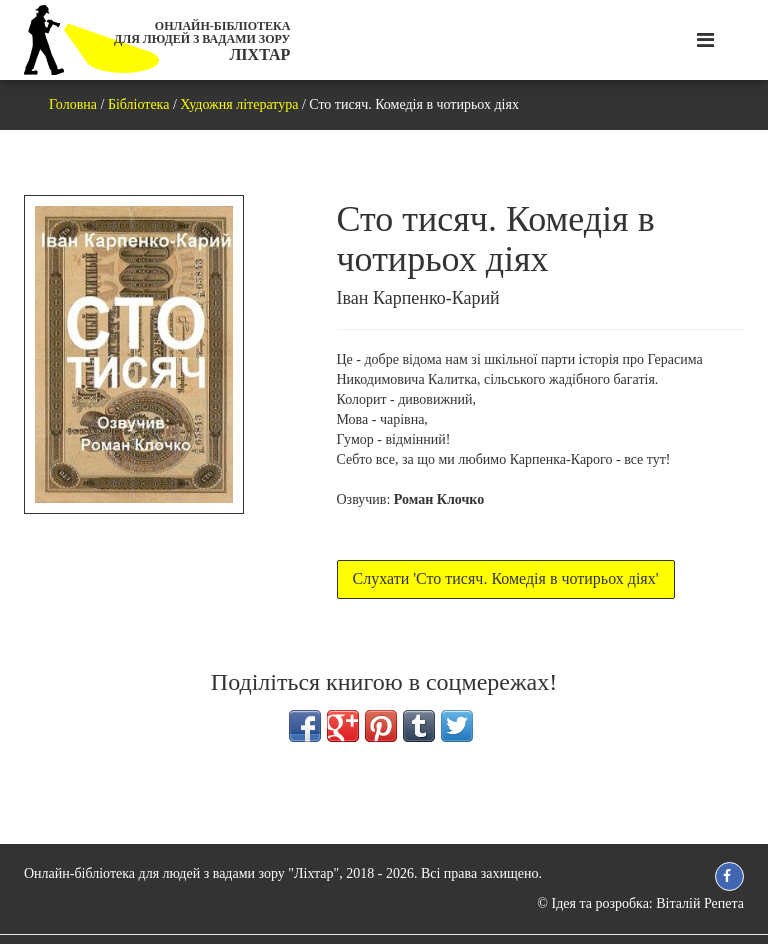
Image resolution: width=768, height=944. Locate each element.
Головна (73, 104)
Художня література (239, 104)
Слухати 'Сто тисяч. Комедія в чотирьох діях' (506, 578)
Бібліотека (139, 104)
